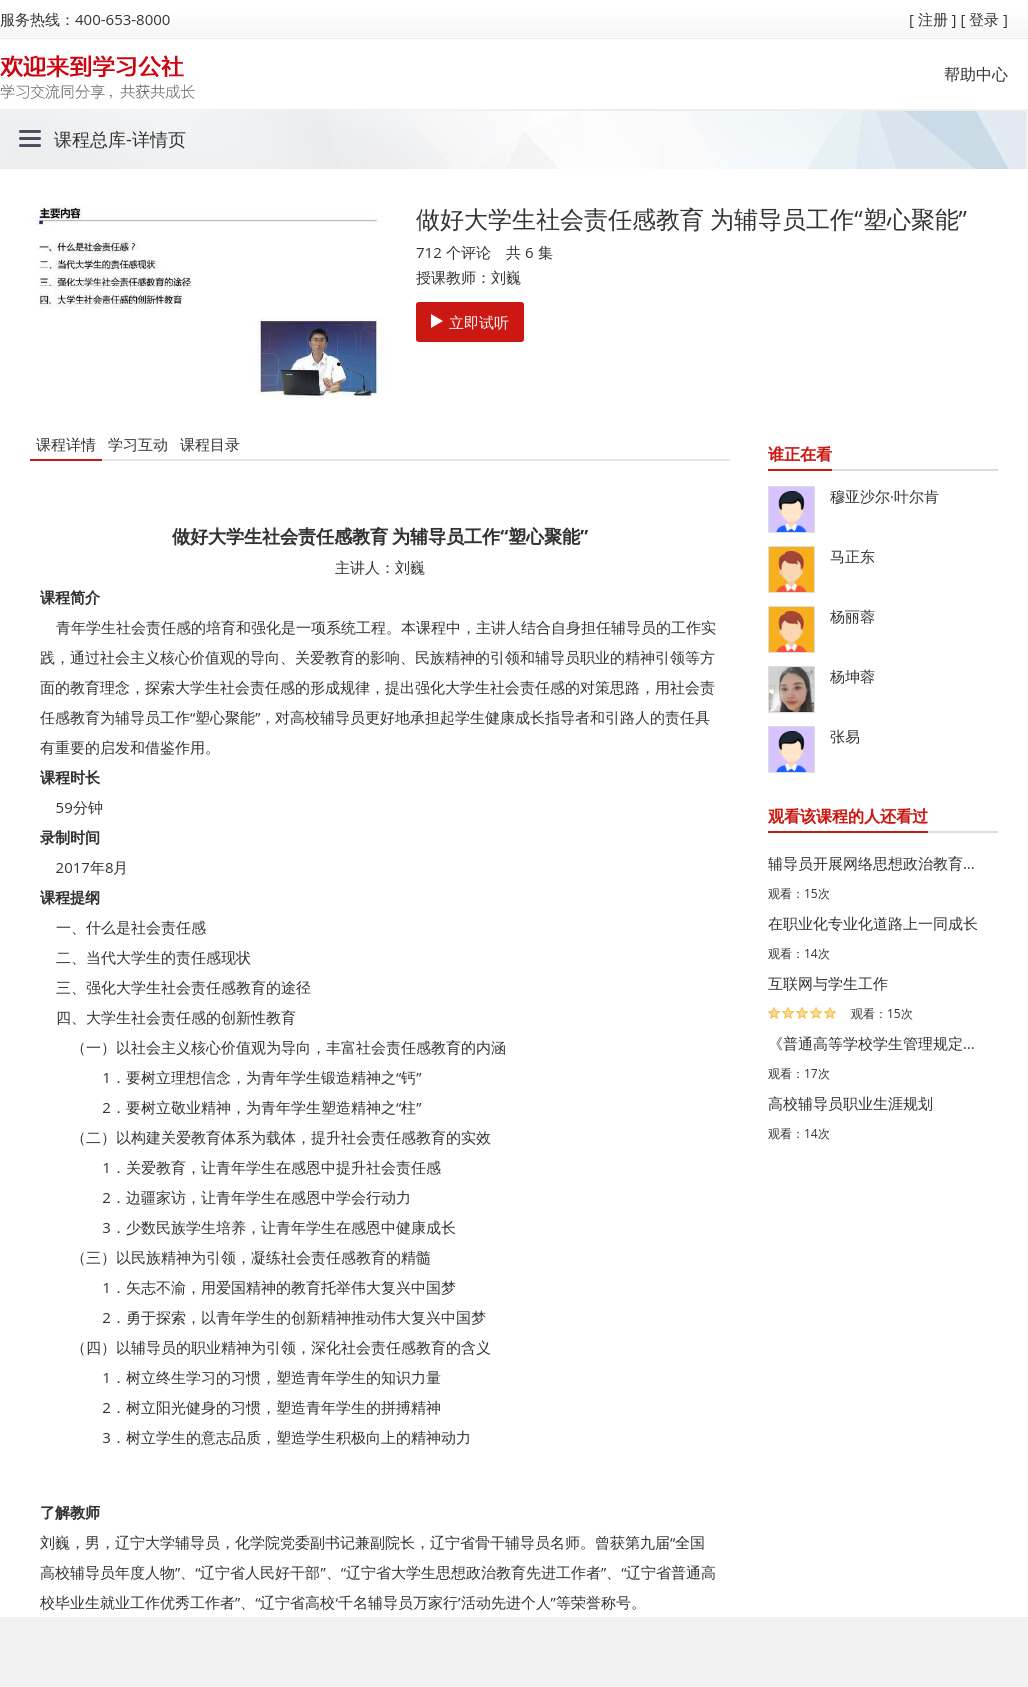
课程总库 (90, 139)
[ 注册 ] (933, 19)
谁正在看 (800, 454)
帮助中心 (976, 74)
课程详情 (66, 444)
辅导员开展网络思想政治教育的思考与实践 (878, 863)
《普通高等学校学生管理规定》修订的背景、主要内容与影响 (878, 1043)
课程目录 (210, 444)
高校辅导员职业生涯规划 (850, 1103)
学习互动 (138, 444)
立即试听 (470, 322)
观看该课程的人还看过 (848, 816)
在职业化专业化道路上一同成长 (873, 923)
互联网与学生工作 (828, 983)
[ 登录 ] (984, 19)
